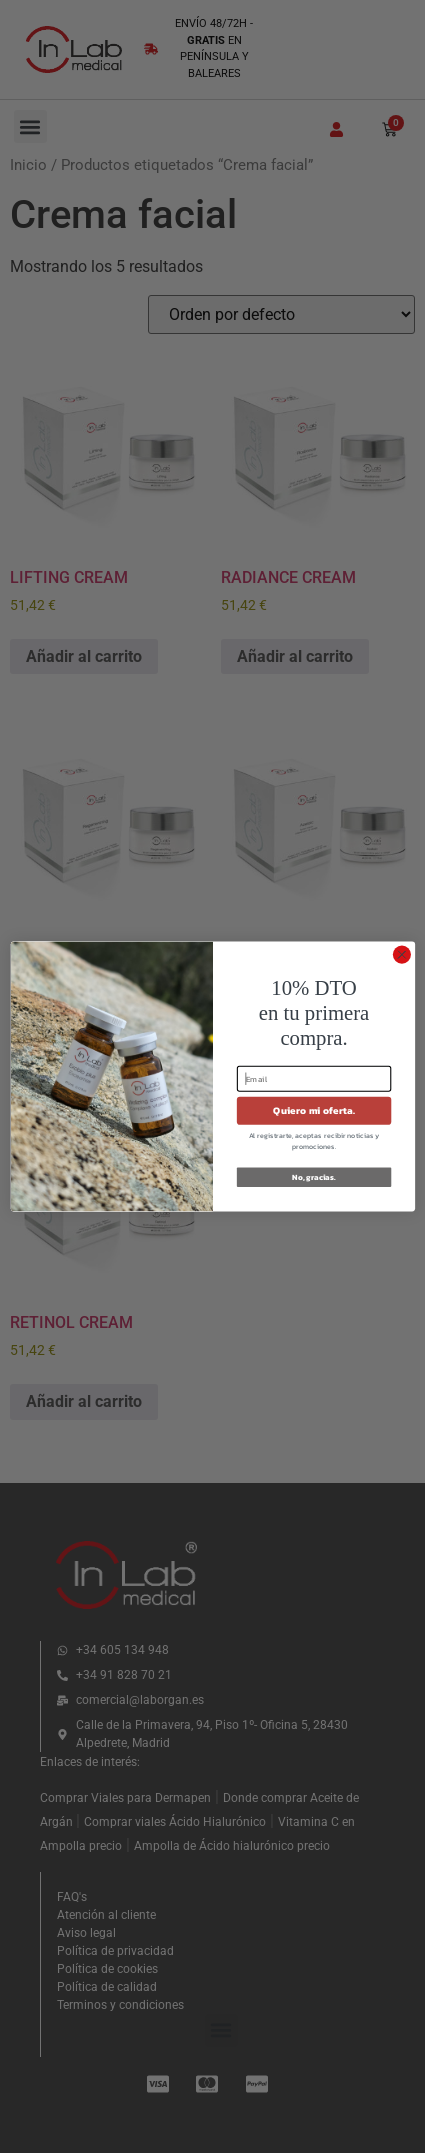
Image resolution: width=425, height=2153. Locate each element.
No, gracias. (314, 1177)
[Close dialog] (401, 955)
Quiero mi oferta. (313, 1111)
